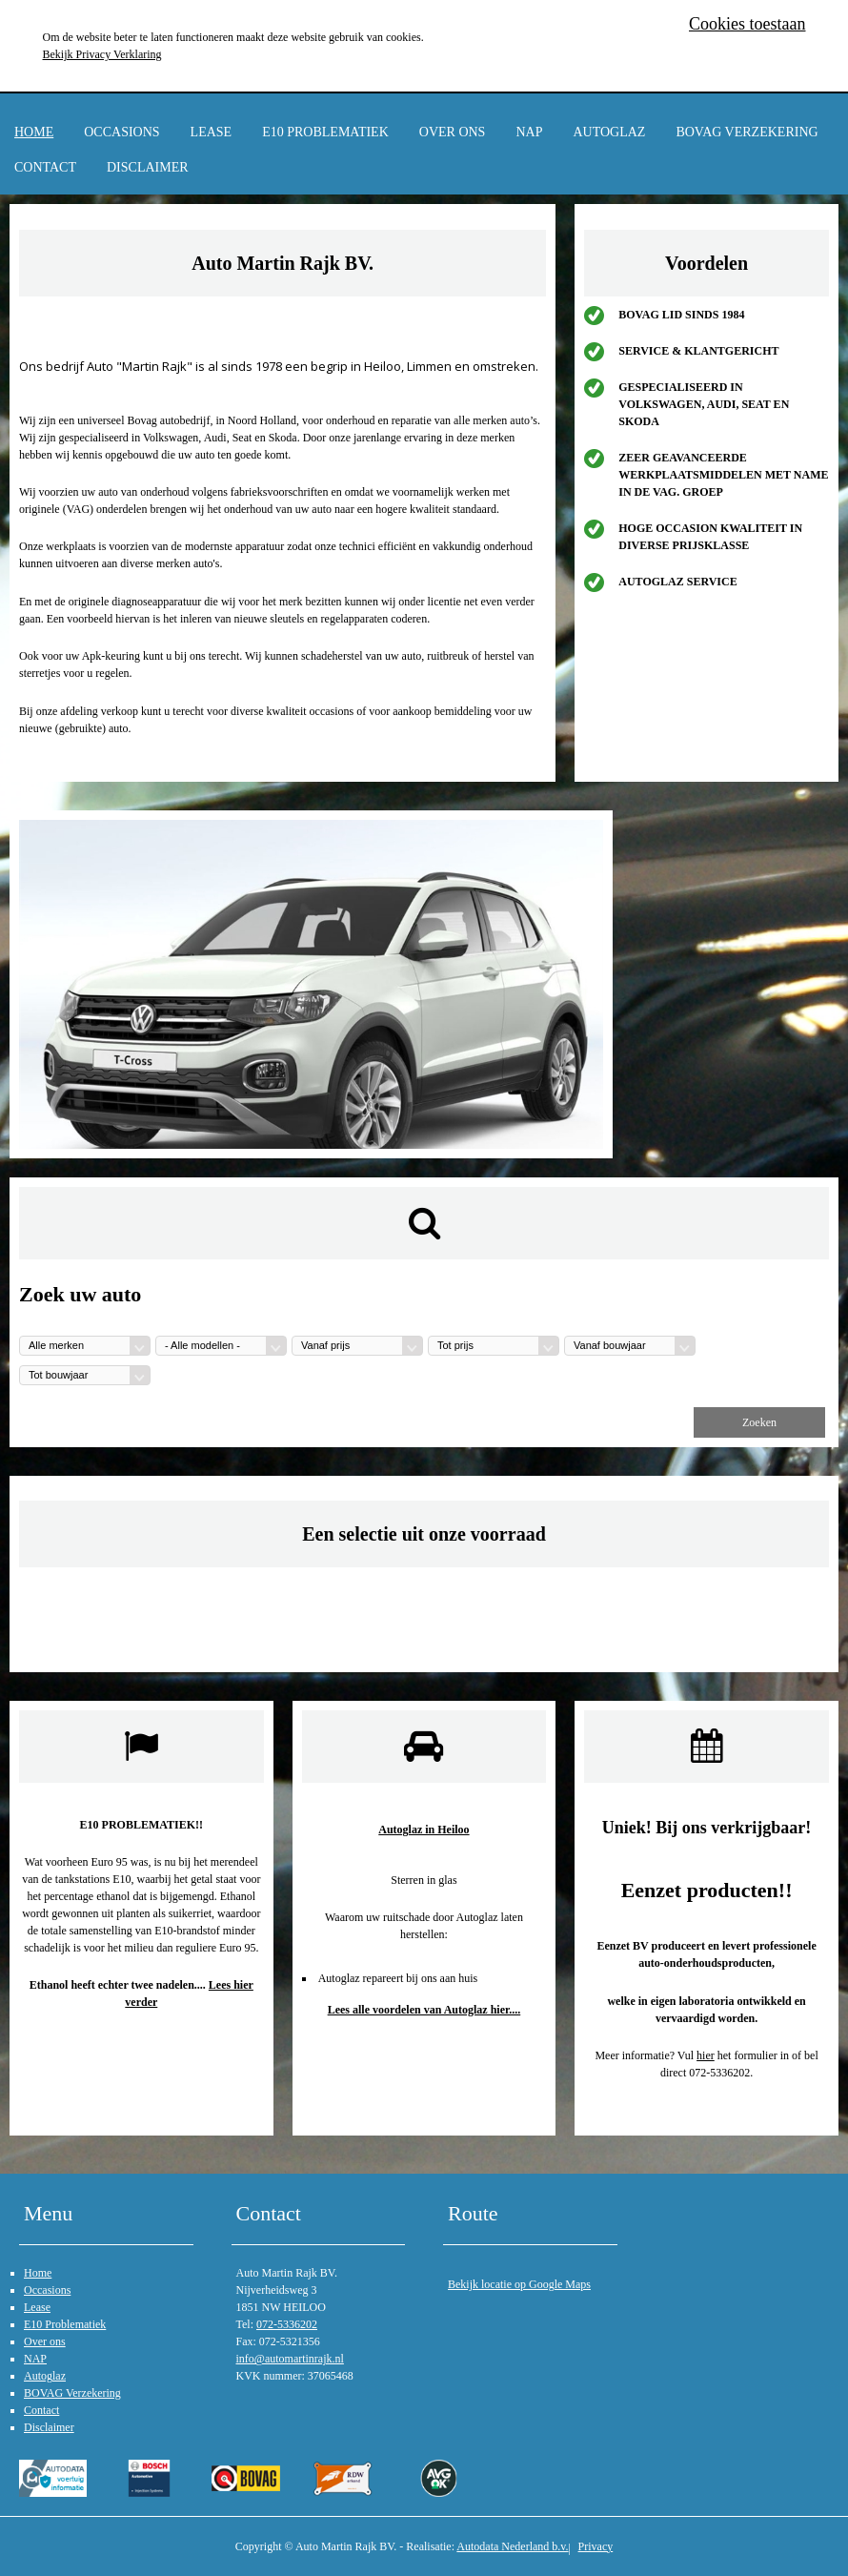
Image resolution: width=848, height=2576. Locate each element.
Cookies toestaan (747, 23)
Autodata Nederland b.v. (512, 2546)
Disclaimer (148, 167)
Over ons (452, 132)
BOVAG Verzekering (747, 132)
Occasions (121, 132)
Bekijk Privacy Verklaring (102, 54)
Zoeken (759, 1422)
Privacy (596, 2546)
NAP (528, 132)
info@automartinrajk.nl (290, 2358)
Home (33, 132)
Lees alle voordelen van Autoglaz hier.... (424, 2009)
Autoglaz (609, 132)
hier (706, 2055)
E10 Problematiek (325, 132)
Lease (211, 132)
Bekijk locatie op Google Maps (519, 2284)
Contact (45, 167)
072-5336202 (286, 2324)
